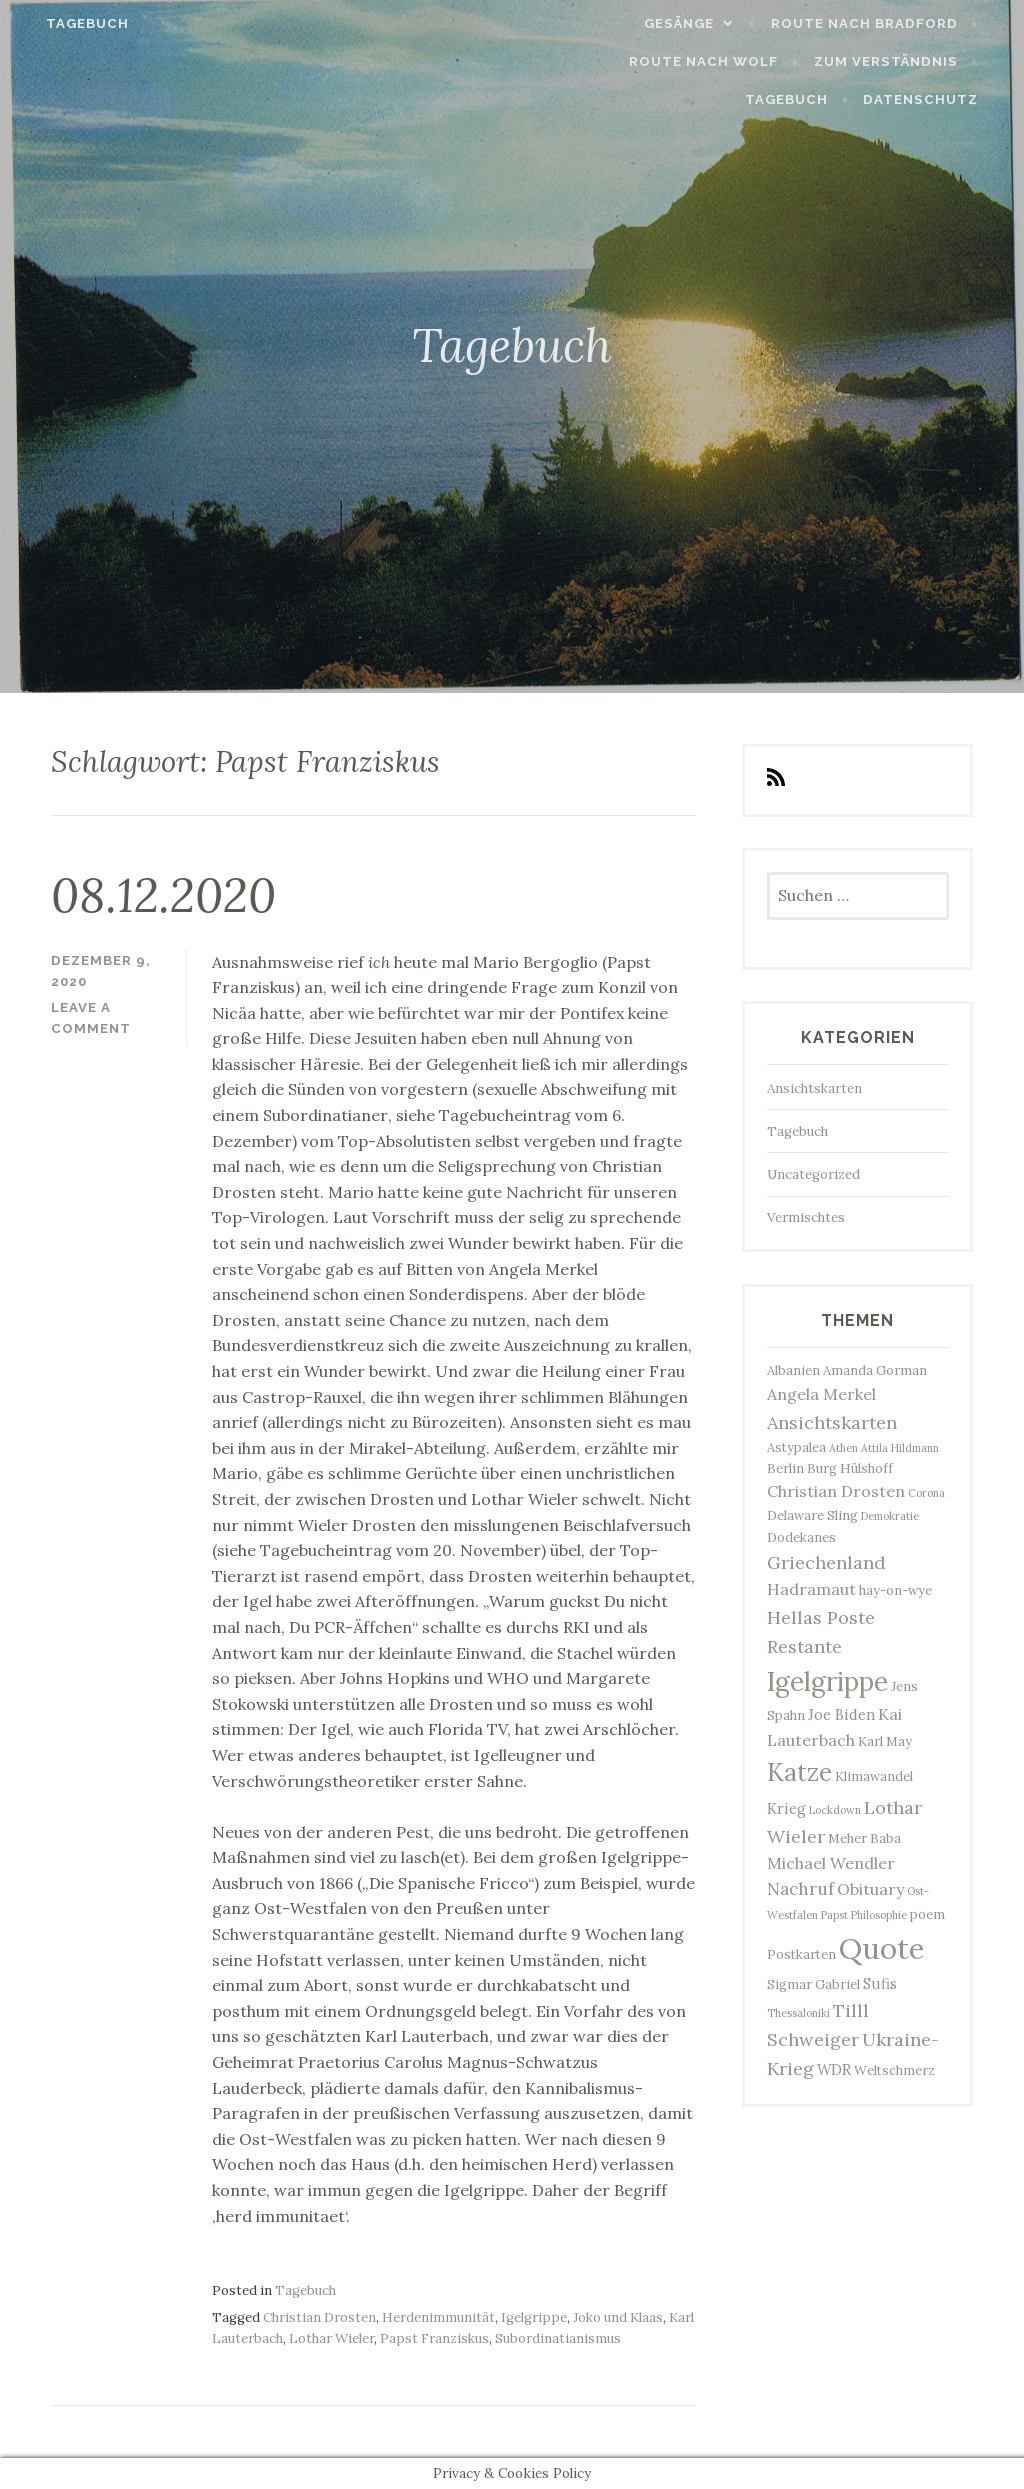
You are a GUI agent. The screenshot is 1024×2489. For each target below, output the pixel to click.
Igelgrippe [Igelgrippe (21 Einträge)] (827, 1681)
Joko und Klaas (618, 2317)
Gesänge (699, 23)
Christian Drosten (319, 2317)
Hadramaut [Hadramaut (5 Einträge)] (811, 1589)
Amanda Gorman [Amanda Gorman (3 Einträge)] (875, 1370)
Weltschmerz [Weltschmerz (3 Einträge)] (894, 2070)
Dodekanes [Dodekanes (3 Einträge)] (801, 1537)
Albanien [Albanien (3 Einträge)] (793, 1370)
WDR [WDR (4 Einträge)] (834, 2069)
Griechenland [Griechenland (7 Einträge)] (826, 1562)
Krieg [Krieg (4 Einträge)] (786, 1808)
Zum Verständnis (787, 61)
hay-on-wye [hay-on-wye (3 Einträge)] (895, 1590)
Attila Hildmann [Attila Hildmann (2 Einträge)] (900, 1448)
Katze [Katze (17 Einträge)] (799, 1772)
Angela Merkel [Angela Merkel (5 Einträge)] (821, 1394)
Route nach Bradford (883, 23)
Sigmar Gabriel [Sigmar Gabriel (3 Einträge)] (813, 1984)
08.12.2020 (163, 895)
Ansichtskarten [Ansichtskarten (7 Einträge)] (832, 1422)
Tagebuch (67, 23)
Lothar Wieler (331, 2338)
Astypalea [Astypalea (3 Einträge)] (796, 1447)
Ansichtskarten (814, 1088)
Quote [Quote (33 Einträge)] (881, 1948)
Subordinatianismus (558, 2338)
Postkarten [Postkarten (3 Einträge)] (801, 1954)
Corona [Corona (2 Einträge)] (926, 1493)
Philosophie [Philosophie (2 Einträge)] (879, 1915)
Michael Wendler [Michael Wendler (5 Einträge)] (831, 1863)
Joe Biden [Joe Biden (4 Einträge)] (841, 1714)
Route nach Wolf (605, 61)
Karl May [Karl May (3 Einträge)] (885, 1741)
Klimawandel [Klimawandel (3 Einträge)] (874, 1776)
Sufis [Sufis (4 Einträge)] (880, 1983)
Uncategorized (813, 1174)
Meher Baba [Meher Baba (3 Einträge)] (864, 1838)
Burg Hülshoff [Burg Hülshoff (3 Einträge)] (850, 1468)
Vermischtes (806, 1217)
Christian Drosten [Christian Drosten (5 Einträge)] (836, 1491)
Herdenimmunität (438, 2317)
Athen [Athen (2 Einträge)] (843, 1448)
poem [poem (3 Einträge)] (927, 1914)
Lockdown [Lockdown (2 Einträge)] (835, 1810)
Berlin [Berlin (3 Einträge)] (785, 1468)
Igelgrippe (534, 2317)
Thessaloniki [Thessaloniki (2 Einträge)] (798, 2013)
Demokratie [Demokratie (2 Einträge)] (890, 1516)
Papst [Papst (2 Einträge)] (834, 1915)
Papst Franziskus (434, 2338)
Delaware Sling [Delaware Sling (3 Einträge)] (812, 1515)
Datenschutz (940, 99)
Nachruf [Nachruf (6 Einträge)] (800, 1889)
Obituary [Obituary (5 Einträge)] (870, 1889)
